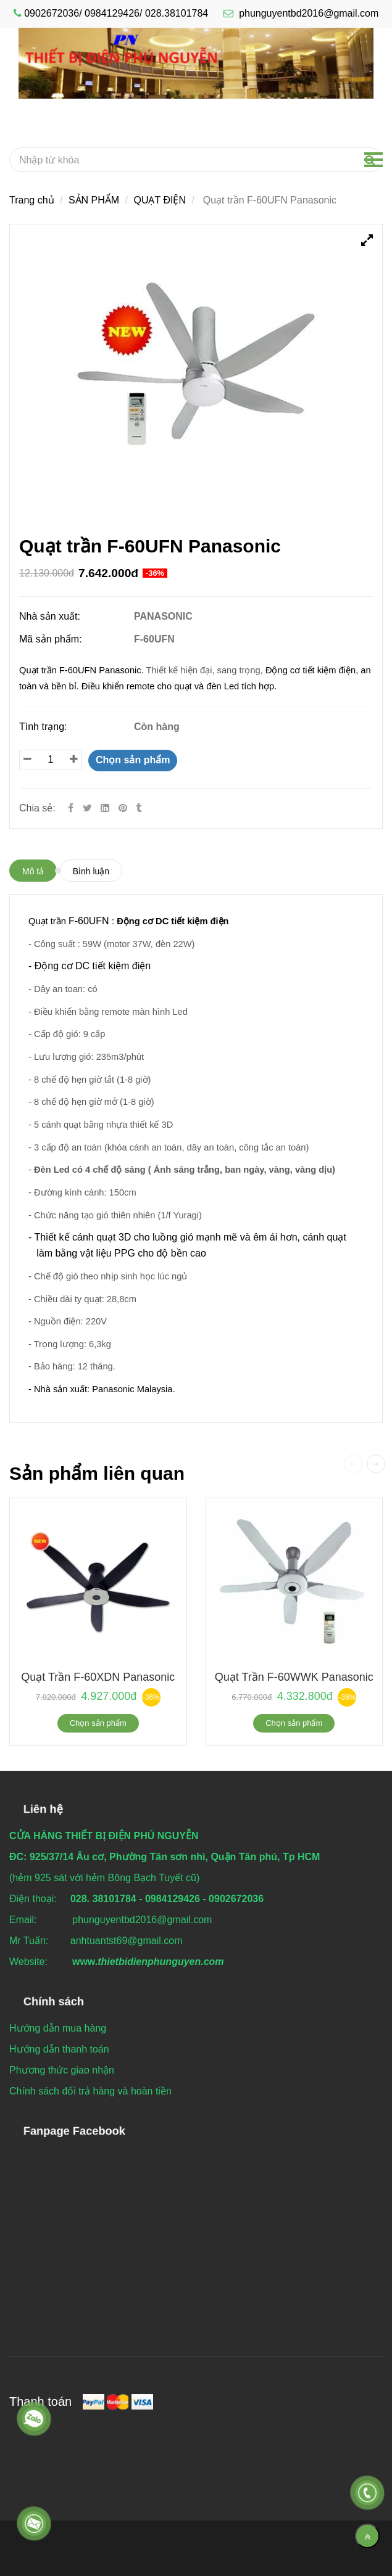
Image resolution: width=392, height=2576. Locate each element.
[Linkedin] (105, 808)
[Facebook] (70, 808)
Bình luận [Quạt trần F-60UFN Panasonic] (91, 871)
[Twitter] (87, 808)
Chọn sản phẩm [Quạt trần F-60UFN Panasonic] (133, 760)
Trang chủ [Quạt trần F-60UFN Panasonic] (31, 200)
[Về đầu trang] (367, 2536)
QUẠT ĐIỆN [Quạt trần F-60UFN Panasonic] (159, 200)
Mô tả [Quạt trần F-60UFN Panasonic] (33, 871)
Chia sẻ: (37, 808)
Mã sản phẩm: (52, 639)
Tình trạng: (44, 726)
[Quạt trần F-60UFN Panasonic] (124, 808)
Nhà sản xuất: (51, 616)
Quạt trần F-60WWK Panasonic (294, 1677)
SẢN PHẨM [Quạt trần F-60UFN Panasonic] (94, 200)
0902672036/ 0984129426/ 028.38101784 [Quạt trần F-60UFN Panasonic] (116, 13)
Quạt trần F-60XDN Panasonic (98, 1677)
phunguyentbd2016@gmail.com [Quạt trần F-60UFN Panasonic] (301, 13)
